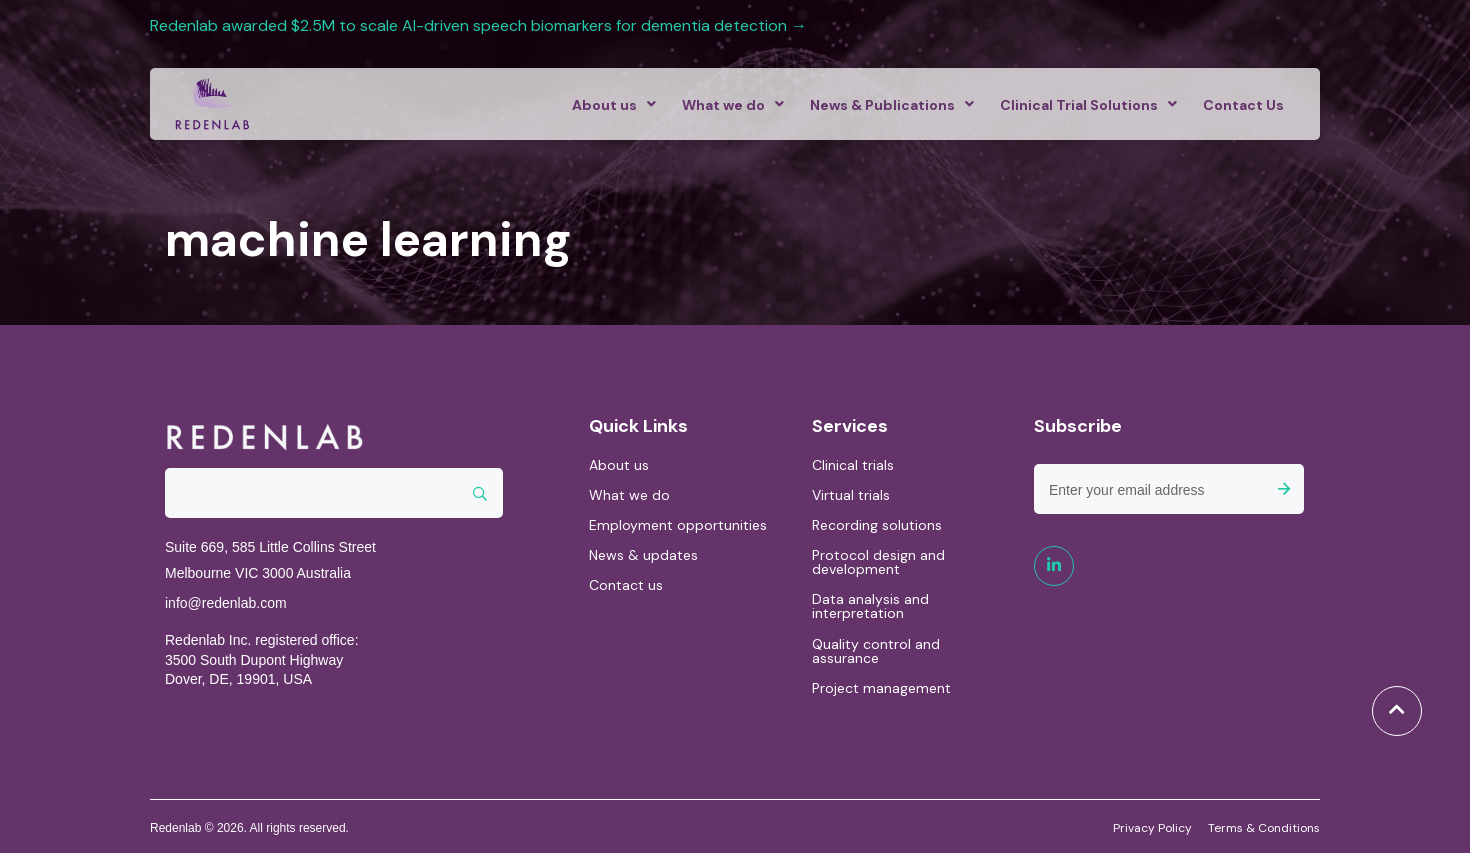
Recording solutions (877, 525)
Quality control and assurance (876, 651)
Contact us (626, 585)
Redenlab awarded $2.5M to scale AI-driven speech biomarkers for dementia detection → (480, 25)
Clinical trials (853, 465)
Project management (881, 688)
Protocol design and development (878, 562)
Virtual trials (851, 495)
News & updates (643, 555)
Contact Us (1243, 105)
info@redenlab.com (226, 603)
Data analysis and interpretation (870, 606)
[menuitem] (608, 104)
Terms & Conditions (1264, 827)
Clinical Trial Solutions (1079, 105)
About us (604, 105)
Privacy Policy (1152, 827)
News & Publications (882, 105)
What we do (723, 105)
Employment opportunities (678, 525)
